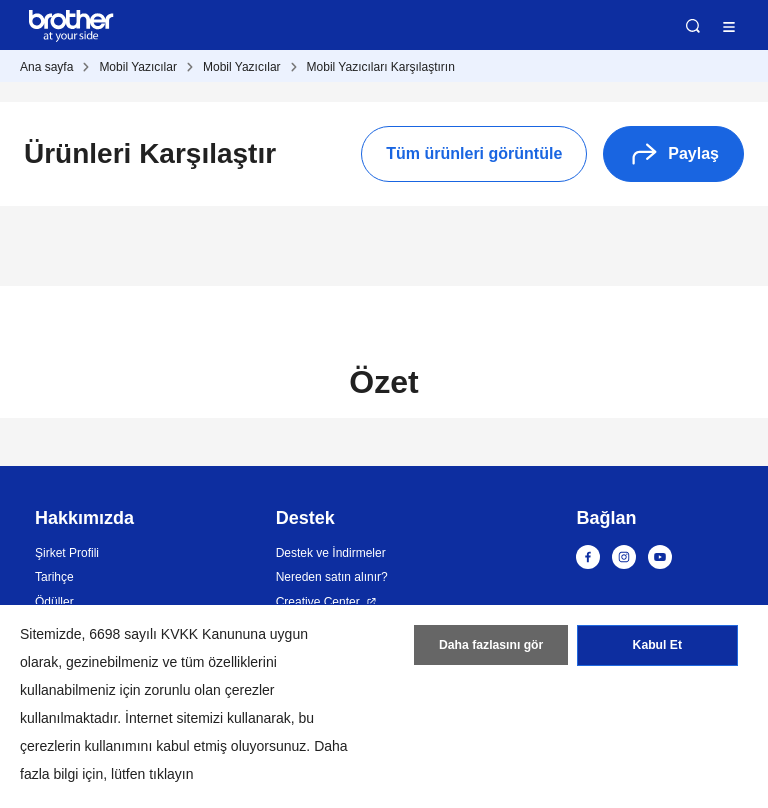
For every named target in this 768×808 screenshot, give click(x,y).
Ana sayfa (46, 67)
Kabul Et (657, 647)
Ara (693, 26)
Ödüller (54, 602)
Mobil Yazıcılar (138, 67)
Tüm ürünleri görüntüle (474, 153)
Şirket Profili (67, 553)
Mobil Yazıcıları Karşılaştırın (381, 67)
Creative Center (318, 602)
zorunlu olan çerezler (210, 690)
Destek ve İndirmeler (331, 553)
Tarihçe (54, 577)
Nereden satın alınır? (332, 577)
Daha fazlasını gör (491, 647)
